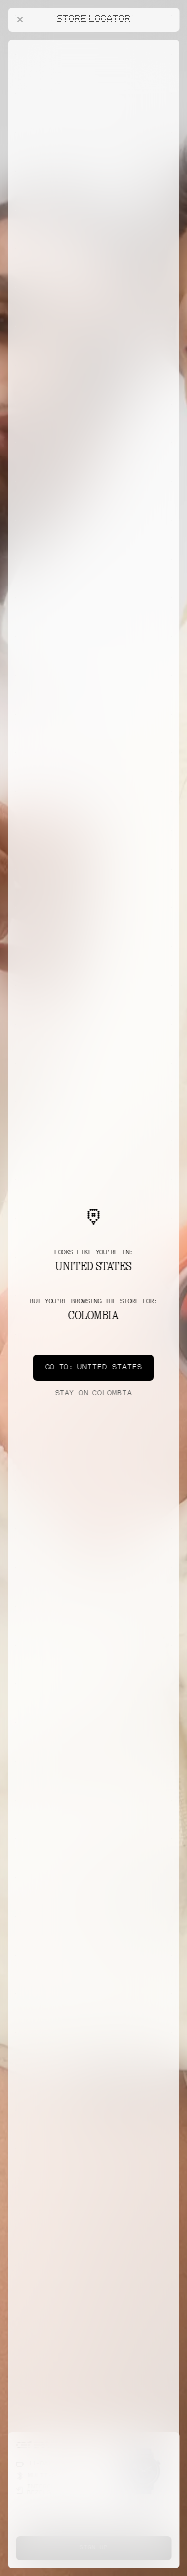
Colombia (93, 1394)
